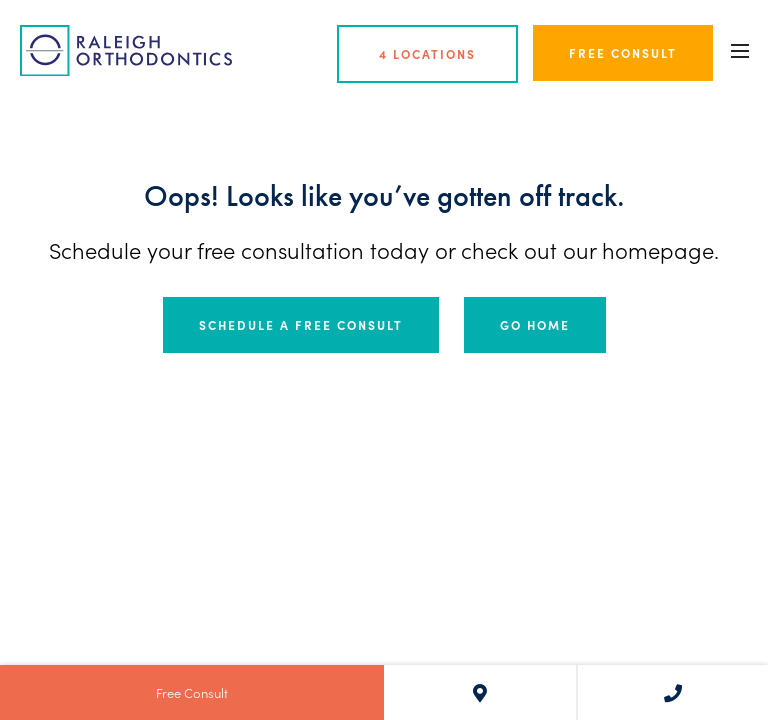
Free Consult (623, 53)
